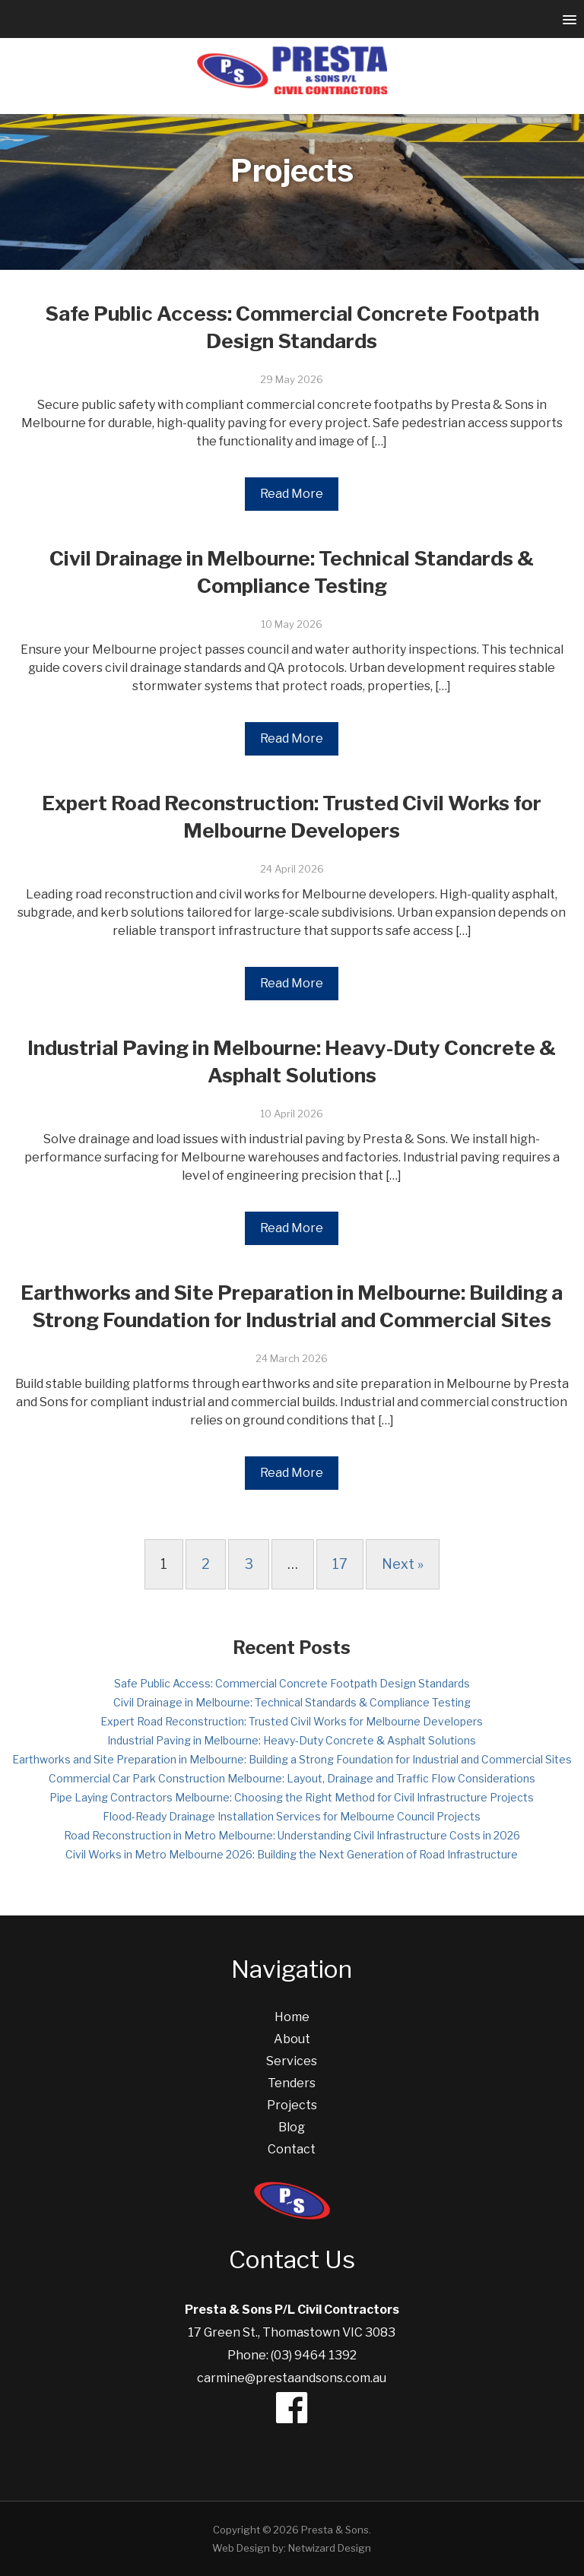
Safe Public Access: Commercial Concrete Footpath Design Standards (292, 1683)
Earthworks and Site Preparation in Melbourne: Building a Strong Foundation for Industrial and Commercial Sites (292, 1759)
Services (291, 2061)
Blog (291, 2127)
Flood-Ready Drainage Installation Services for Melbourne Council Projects (292, 1816)
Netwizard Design (329, 2548)
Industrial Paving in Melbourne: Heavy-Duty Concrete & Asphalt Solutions (291, 1740)
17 (340, 1564)
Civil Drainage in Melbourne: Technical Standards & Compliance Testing (292, 1702)
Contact (292, 2149)
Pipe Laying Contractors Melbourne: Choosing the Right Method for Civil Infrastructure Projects (291, 1797)
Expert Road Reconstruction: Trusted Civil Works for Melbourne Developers (291, 1721)
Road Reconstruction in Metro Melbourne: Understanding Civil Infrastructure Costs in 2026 (292, 1835)
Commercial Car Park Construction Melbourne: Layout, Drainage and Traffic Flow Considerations (292, 1778)
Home (292, 2017)
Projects (292, 2105)
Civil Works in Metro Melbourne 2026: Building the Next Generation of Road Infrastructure (291, 1854)
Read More (291, 493)
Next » (403, 1564)
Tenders (292, 2083)
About (292, 2039)
